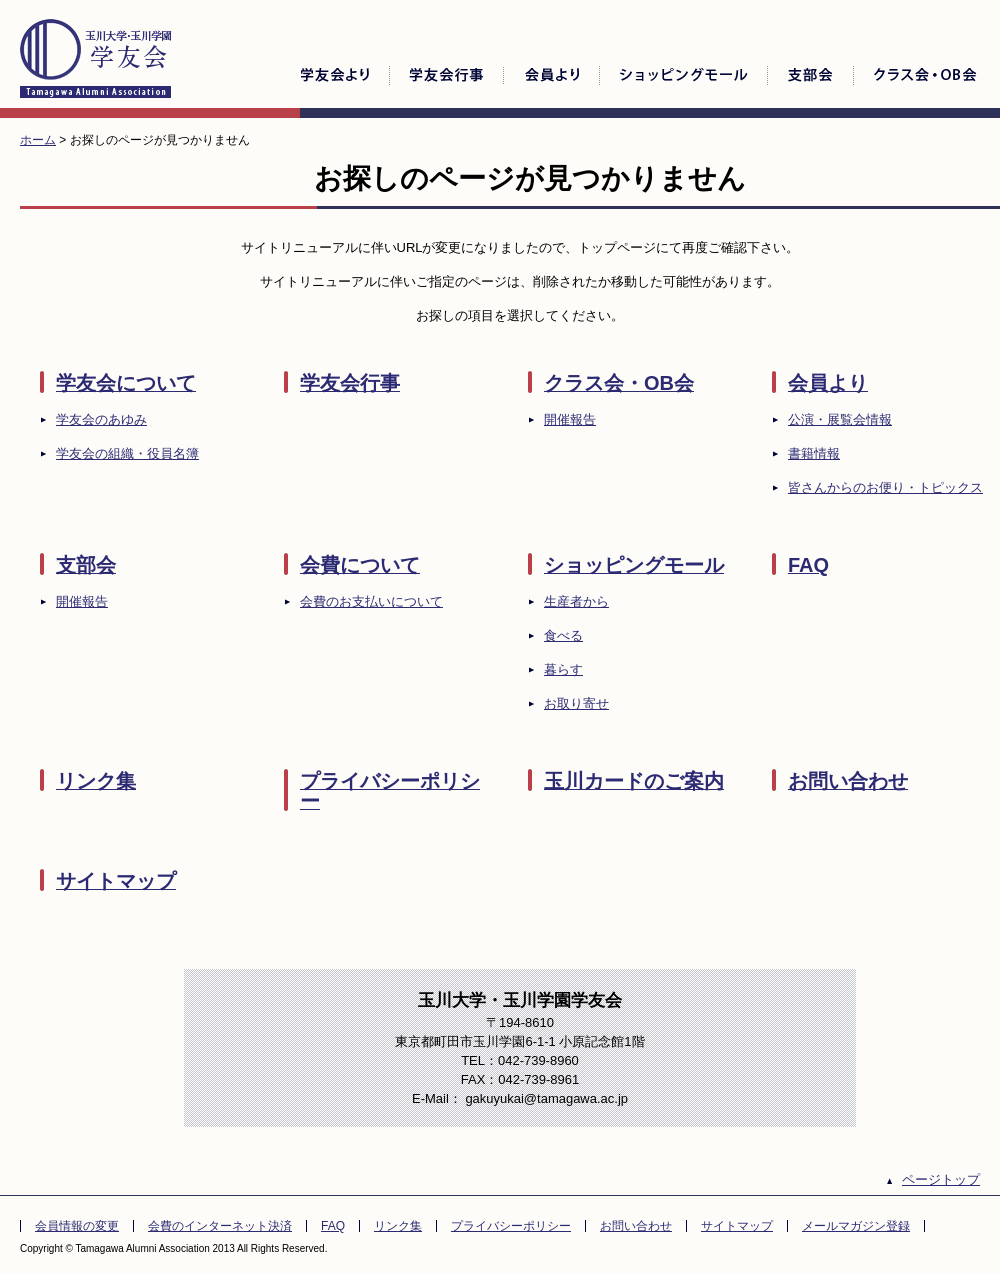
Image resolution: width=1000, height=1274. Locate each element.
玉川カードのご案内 (634, 781)
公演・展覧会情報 (840, 419)
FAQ (808, 565)
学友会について (126, 383)
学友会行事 (350, 383)
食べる (563, 635)
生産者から (576, 601)
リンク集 (96, 781)
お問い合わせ (848, 781)
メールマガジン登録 (856, 1226)
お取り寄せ (576, 703)
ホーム (38, 140)
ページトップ (941, 1179)
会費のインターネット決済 (220, 1226)
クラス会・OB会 (619, 383)
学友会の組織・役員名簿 (127, 453)
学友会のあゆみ (101, 419)
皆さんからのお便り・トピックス (885, 487)
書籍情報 (814, 453)
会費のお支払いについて (371, 601)
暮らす (563, 669)
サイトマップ (116, 881)
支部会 (86, 565)
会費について (360, 565)
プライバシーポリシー (390, 791)
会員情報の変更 (77, 1226)
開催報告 (570, 419)
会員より (828, 383)
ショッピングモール (634, 565)
